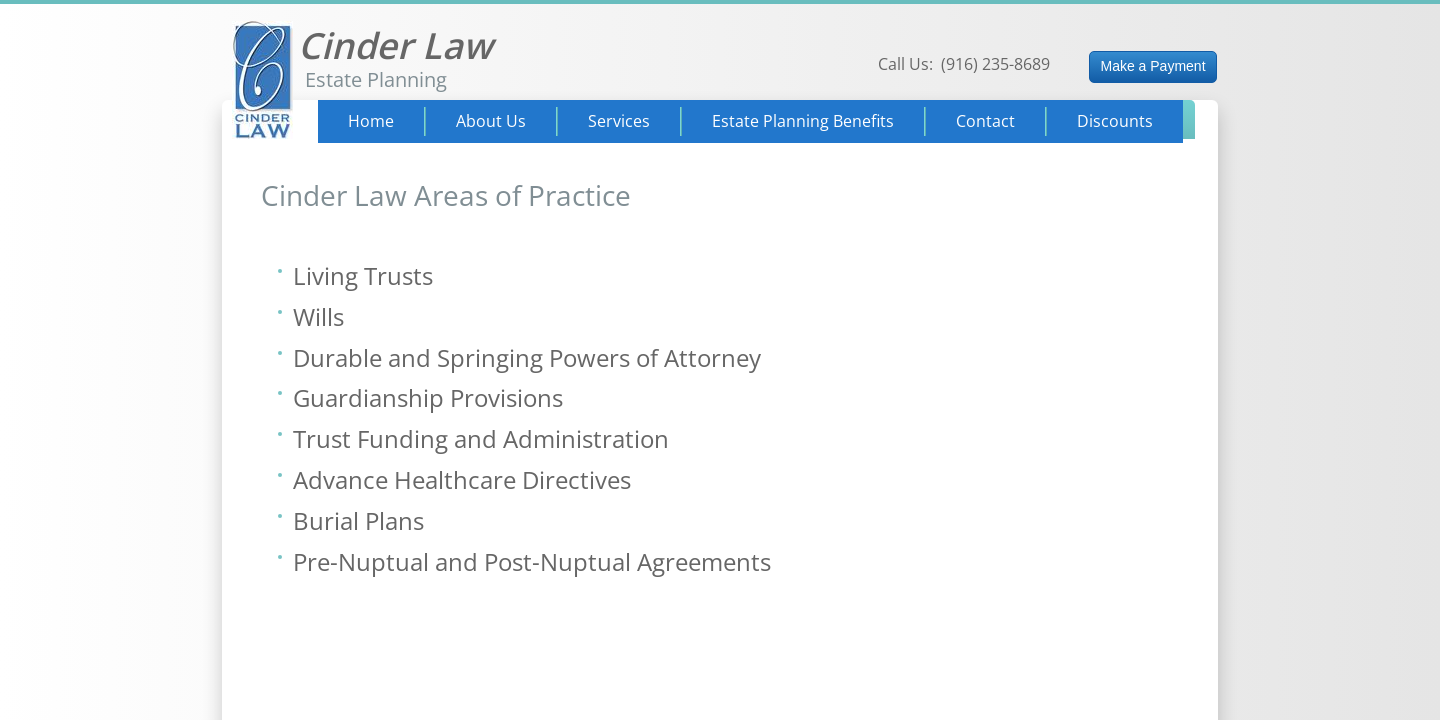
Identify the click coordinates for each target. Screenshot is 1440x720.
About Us (491, 121)
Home (371, 121)
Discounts (1115, 121)
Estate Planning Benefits (803, 121)
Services (619, 121)
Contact (985, 121)
